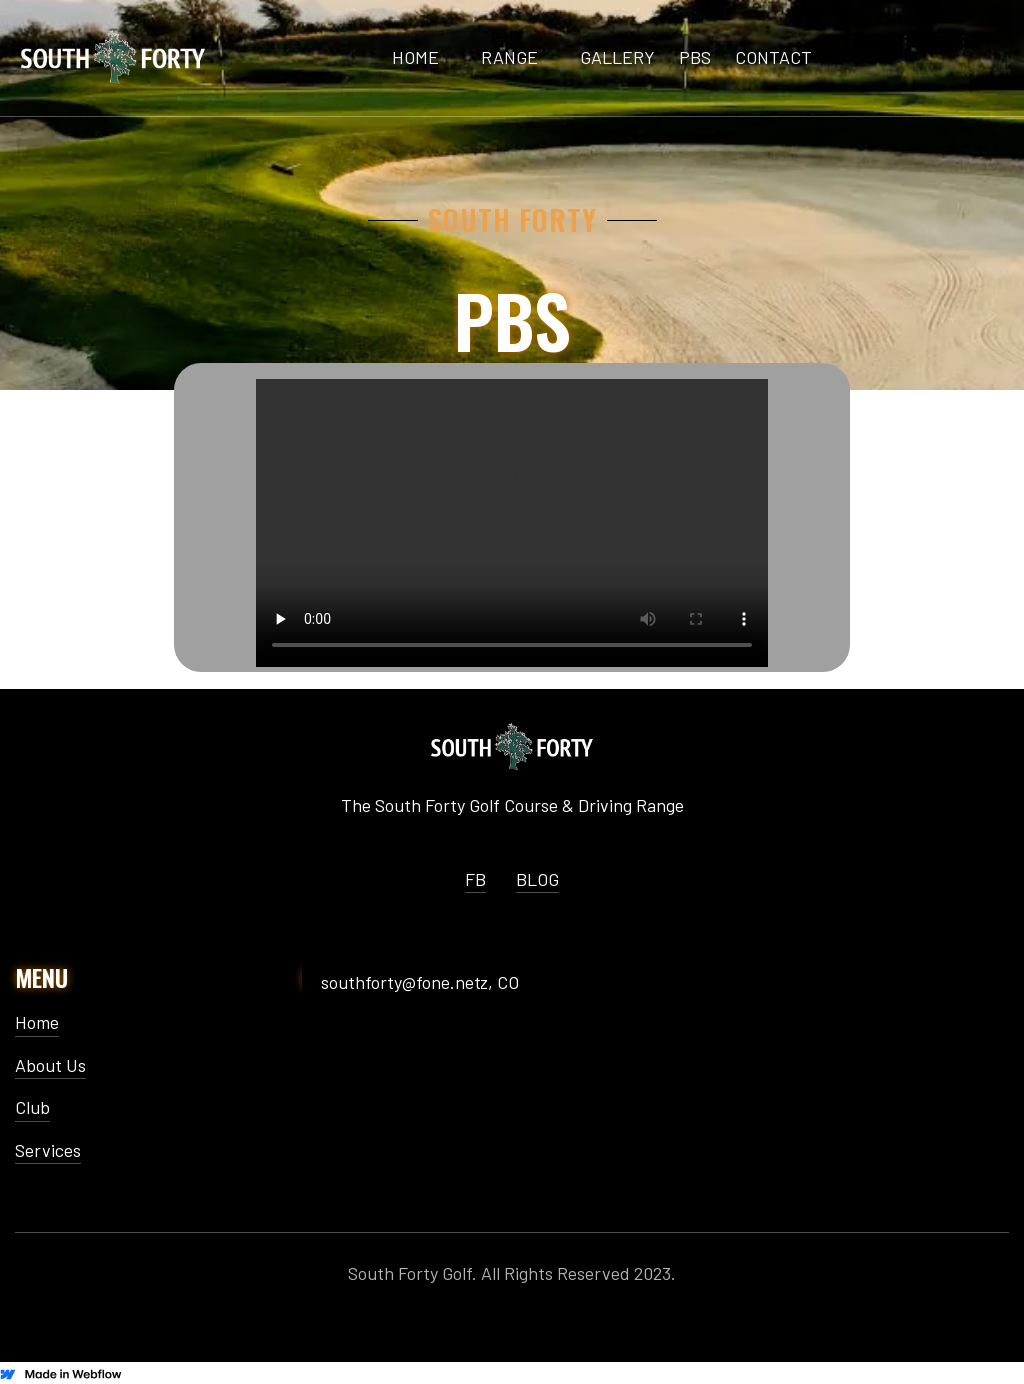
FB (475, 879)
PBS (695, 57)
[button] (509, 58)
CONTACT (773, 57)
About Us (50, 1065)
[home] (113, 57)
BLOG (537, 879)
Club (32, 1107)
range (509, 57)
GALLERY (617, 57)
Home (37, 1022)
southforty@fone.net (401, 982)
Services (48, 1150)
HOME (415, 57)
